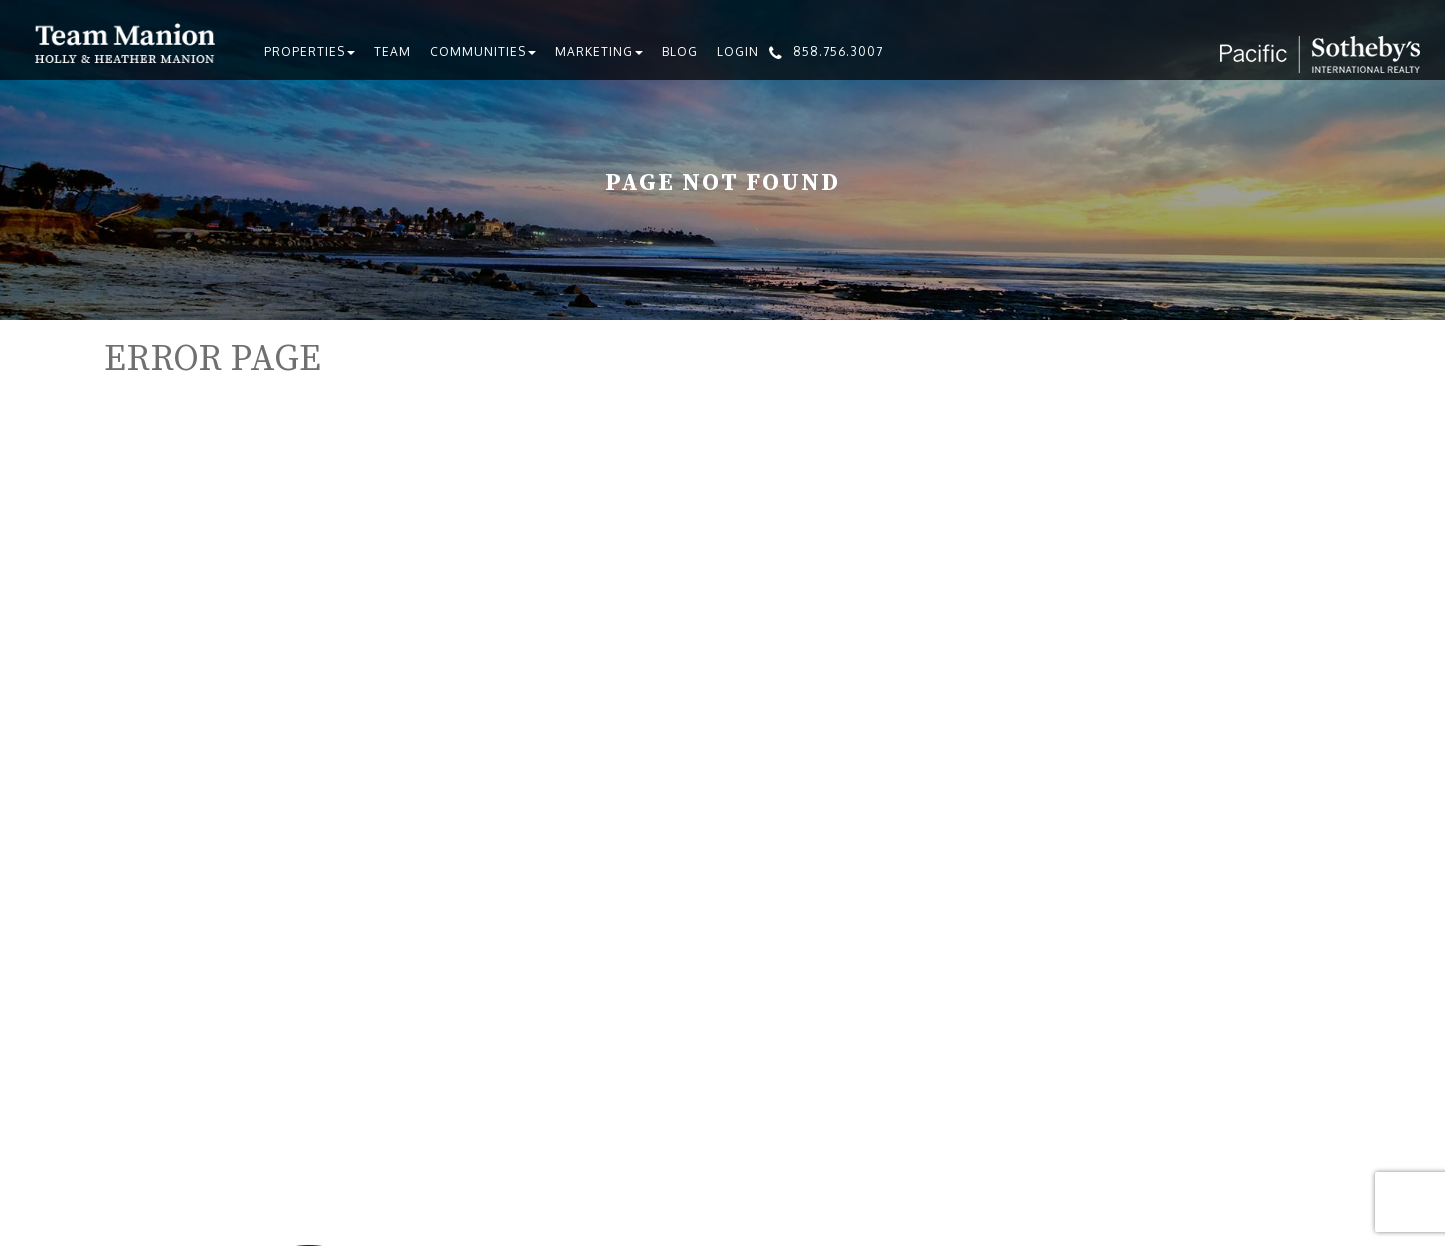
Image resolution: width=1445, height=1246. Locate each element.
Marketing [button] (599, 51)
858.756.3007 (838, 51)
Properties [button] (309, 51)
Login (738, 51)
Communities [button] (483, 51)
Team (392, 51)
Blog (680, 51)
